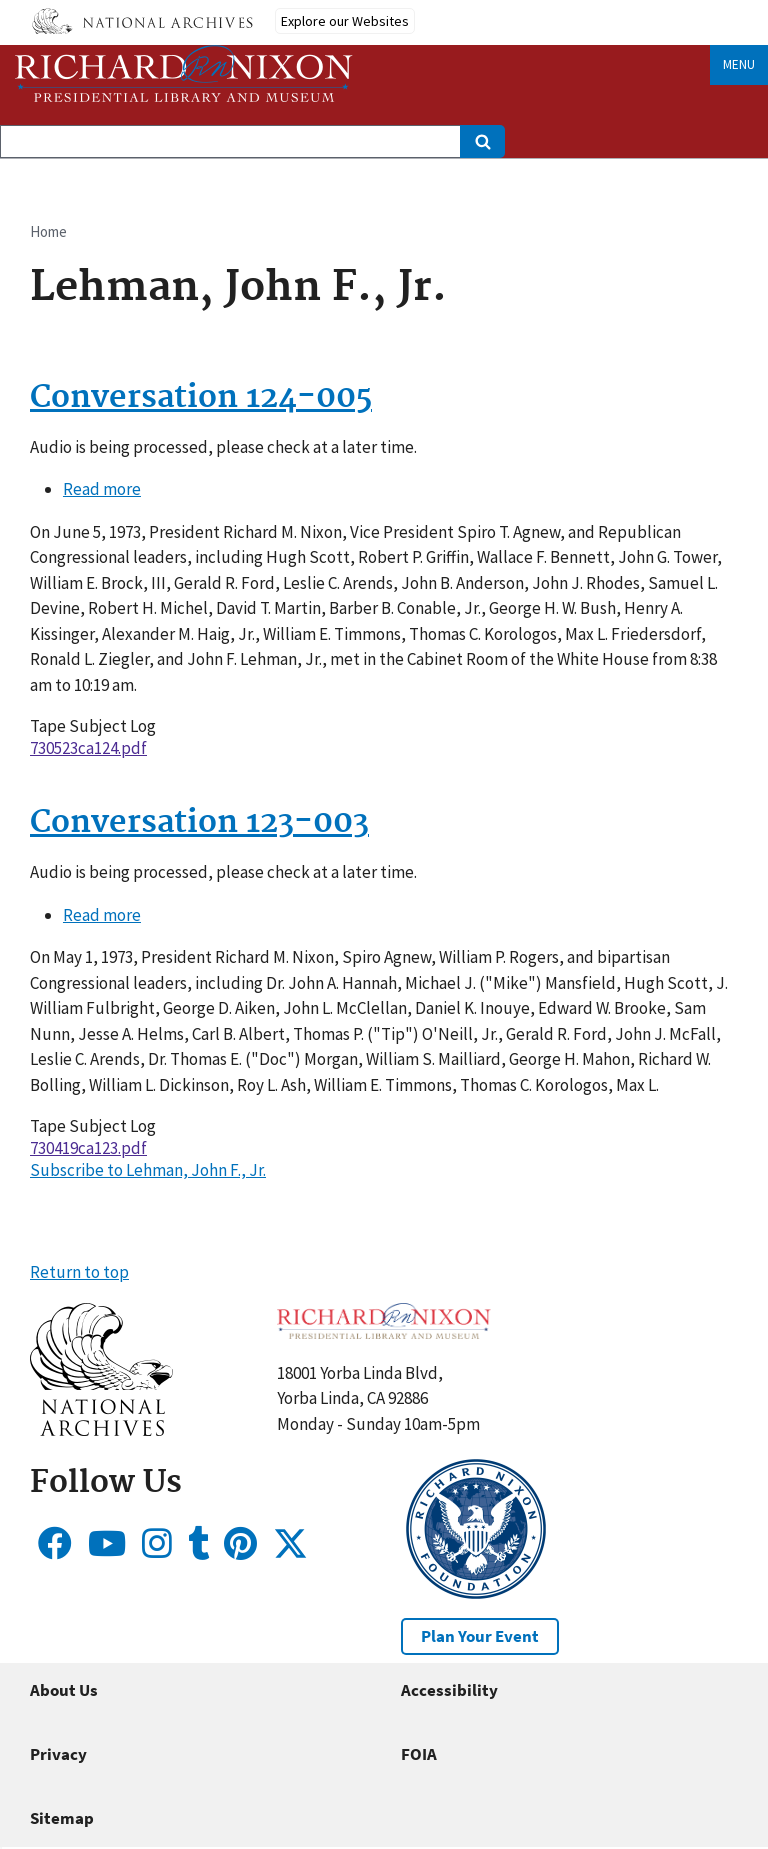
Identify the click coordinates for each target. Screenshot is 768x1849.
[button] (101, 1430)
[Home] (184, 73)
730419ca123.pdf (88, 1148)
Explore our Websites (345, 21)
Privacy (58, 1754)
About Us (64, 1690)
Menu (739, 64)
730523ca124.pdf (88, 748)
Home (48, 231)
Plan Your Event (480, 1636)
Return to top (79, 1272)
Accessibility (449, 1690)
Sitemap (62, 1818)
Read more (102, 489)
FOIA (419, 1754)
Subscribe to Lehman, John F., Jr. (148, 1170)
